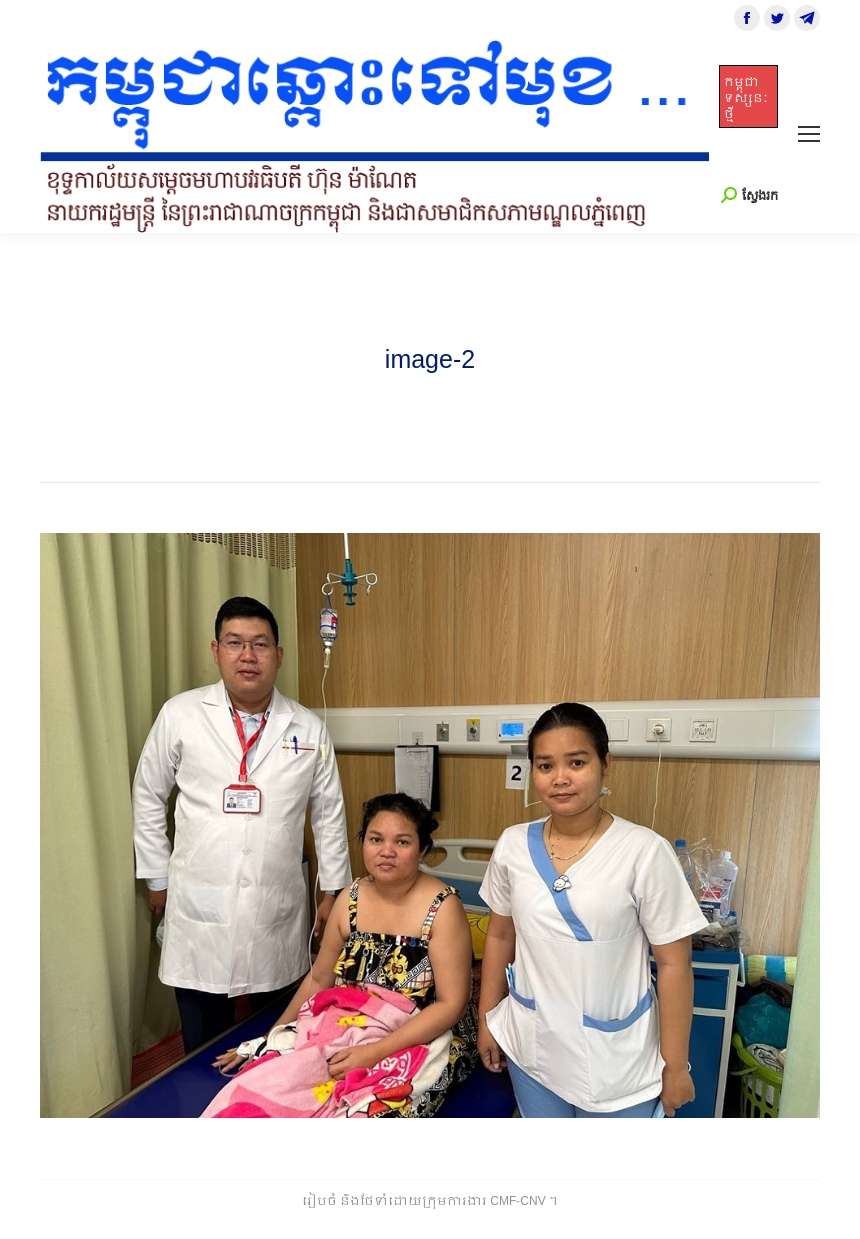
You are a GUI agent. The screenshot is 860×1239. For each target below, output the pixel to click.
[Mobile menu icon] (809, 134)
